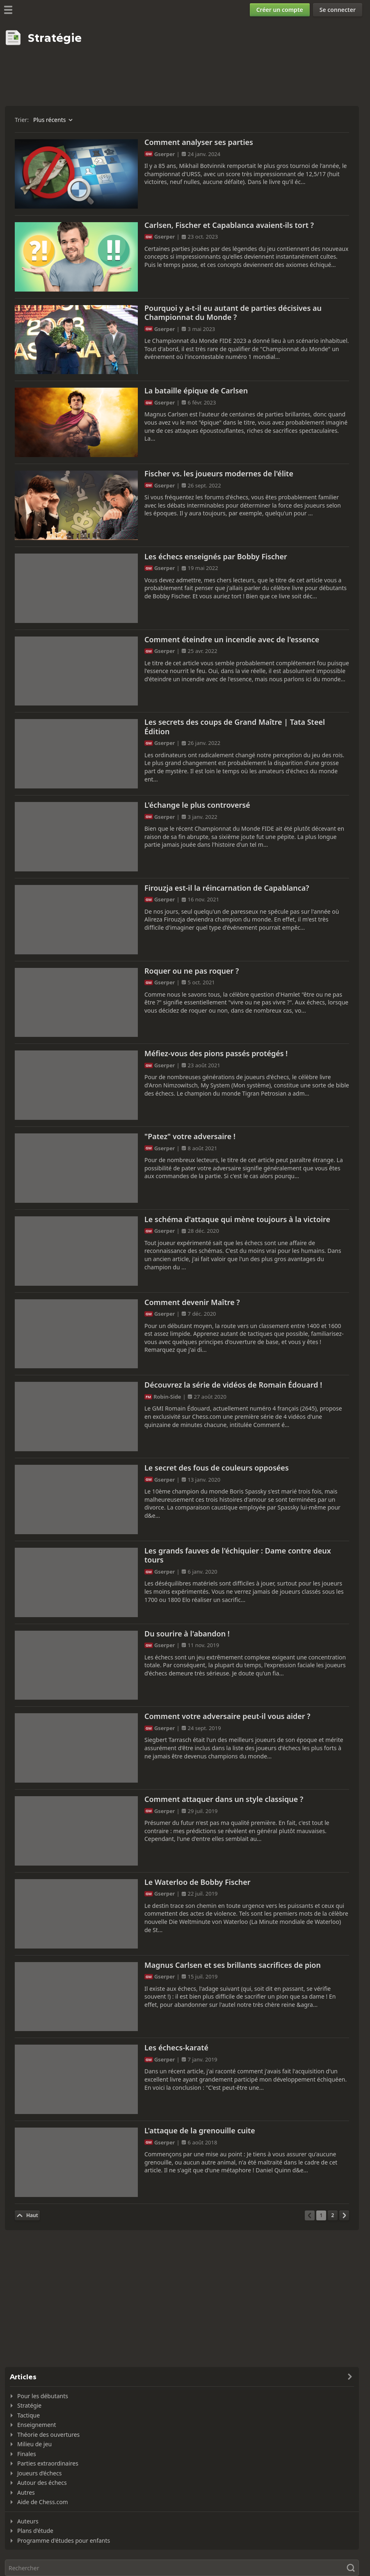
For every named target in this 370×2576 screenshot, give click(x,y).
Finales (26, 2454)
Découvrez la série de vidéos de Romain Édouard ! (233, 1385)
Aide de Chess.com (42, 2502)
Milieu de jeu (34, 2444)
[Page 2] (333, 2215)
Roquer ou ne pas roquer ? (191, 971)
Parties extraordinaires (47, 2463)
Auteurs (28, 2521)
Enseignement (36, 2425)
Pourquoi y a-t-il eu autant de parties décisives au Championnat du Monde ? (233, 312)
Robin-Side (167, 1396)
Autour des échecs (42, 2482)
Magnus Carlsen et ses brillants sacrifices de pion (232, 1965)
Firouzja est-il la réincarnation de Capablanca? (226, 888)
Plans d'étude (35, 2531)
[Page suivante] (344, 2215)
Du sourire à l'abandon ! (187, 1633)
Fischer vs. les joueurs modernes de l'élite (218, 473)
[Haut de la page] (27, 2215)
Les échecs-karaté (176, 2047)
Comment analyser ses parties (198, 142)
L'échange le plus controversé (197, 805)
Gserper (164, 154)
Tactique (28, 2415)
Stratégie (29, 2405)
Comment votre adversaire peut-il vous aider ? (227, 1716)
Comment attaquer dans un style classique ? (223, 1799)
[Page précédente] (310, 2215)
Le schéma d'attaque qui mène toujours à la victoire (237, 1219)
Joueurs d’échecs (39, 2473)
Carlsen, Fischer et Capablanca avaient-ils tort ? (229, 225)
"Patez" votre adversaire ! (189, 1136)
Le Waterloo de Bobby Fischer (197, 1882)
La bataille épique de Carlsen (196, 390)
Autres (26, 2492)
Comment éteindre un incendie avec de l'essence (231, 639)
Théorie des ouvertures (48, 2434)
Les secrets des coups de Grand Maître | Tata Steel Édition (234, 726)
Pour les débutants (42, 2396)
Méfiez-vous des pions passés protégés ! (216, 1053)
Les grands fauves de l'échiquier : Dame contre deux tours (237, 1555)
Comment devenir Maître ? (192, 1302)
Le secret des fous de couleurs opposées (216, 1468)
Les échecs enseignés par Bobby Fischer (215, 556)
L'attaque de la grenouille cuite (199, 2130)
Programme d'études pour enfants (63, 2540)
